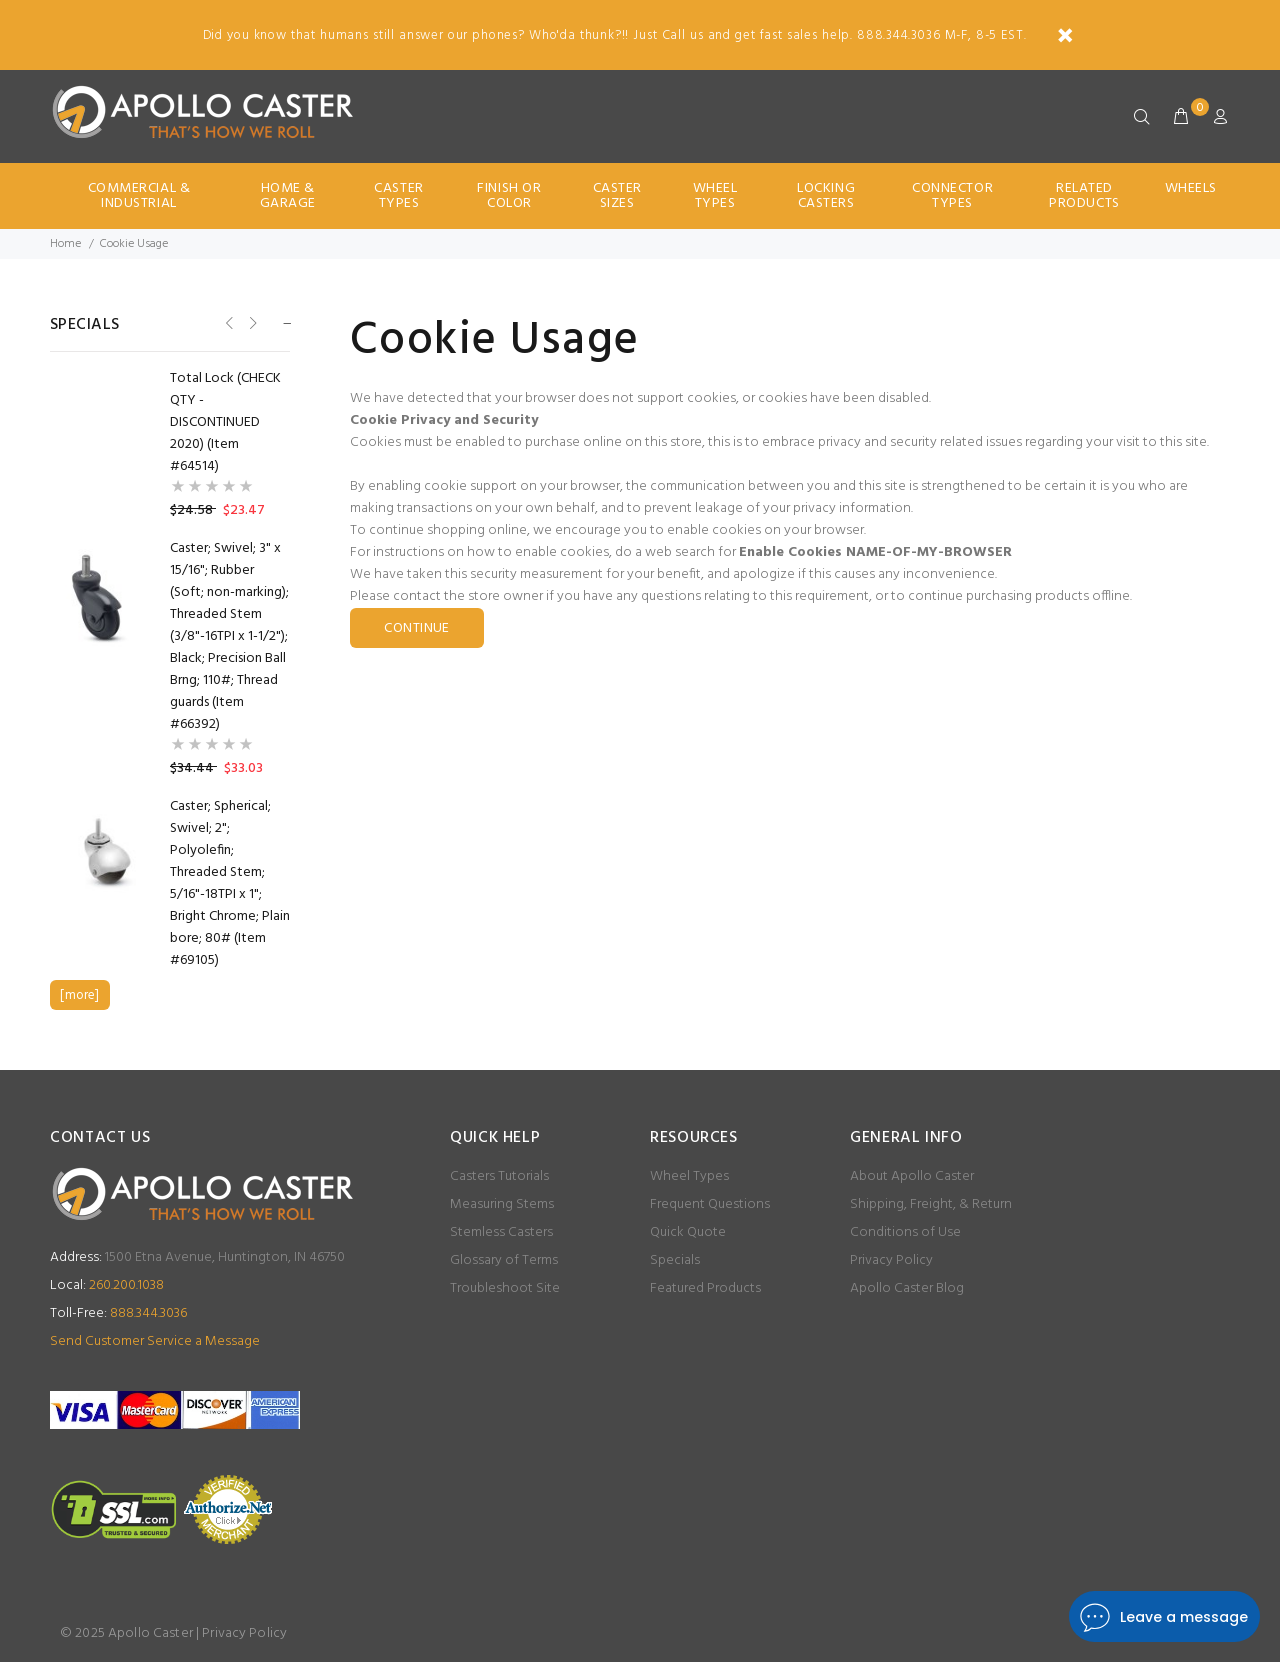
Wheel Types (715, 196)
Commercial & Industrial (139, 196)
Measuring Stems (502, 1204)
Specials (675, 1260)
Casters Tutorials (499, 1176)
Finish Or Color (509, 196)
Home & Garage (288, 196)
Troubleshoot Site (505, 1288)
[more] (79, 995)
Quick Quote (688, 1232)
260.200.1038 (107, 1285)
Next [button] (251, 323)
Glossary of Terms (504, 1260)
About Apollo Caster (912, 1176)
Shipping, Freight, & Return (931, 1204)
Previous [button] (227, 323)
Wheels (1191, 188)
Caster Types (398, 196)
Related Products (1084, 196)
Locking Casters (826, 196)
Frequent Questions (710, 1204)
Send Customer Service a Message (155, 1341)
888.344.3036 (118, 1313)
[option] (170, 379)
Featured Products (705, 1288)
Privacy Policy (891, 1260)
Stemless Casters (501, 1232)
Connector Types (952, 196)
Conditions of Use (905, 1232)
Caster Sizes (617, 196)
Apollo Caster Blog (907, 1288)
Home (65, 244)
